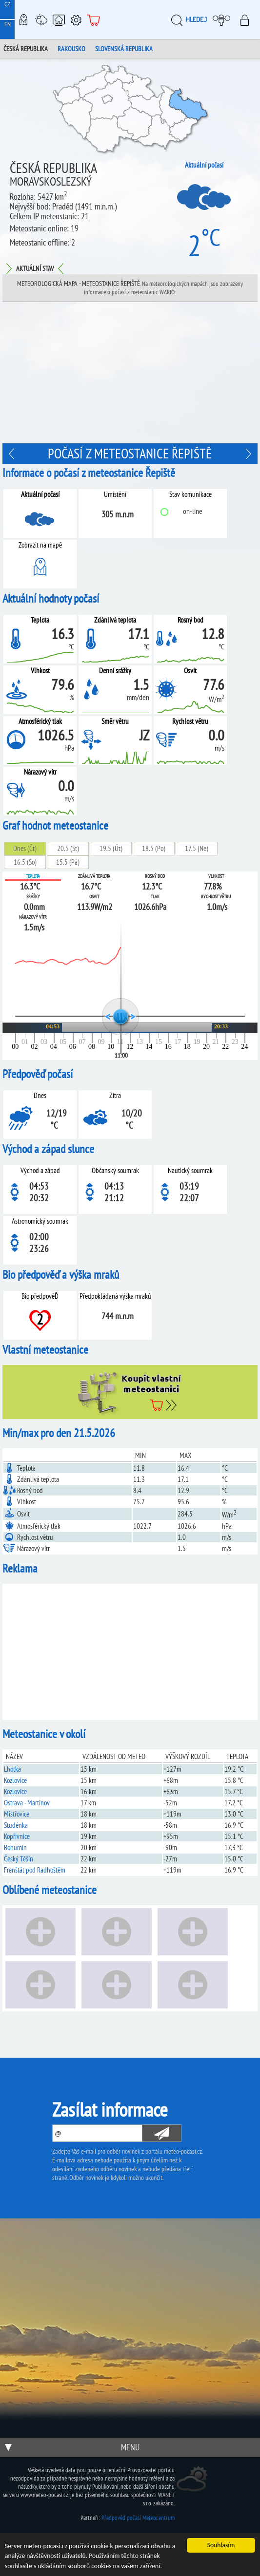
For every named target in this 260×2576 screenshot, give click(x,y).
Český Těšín (18, 1858)
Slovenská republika (124, 48)
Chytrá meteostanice (58, 19)
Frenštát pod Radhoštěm (34, 1870)
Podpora (76, 19)
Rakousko (71, 48)
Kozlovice (15, 1780)
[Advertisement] (129, 375)
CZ (7, 4)
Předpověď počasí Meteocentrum (138, 2518)
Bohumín (15, 1847)
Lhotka (12, 1769)
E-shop (93, 19)
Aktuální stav (35, 268)
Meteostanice (41, 19)
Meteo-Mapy (23, 19)
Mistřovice (16, 1813)
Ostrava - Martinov (27, 1802)
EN (7, 24)
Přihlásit (247, 19)
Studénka (16, 1825)
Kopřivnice (17, 1836)
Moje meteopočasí (224, 19)
